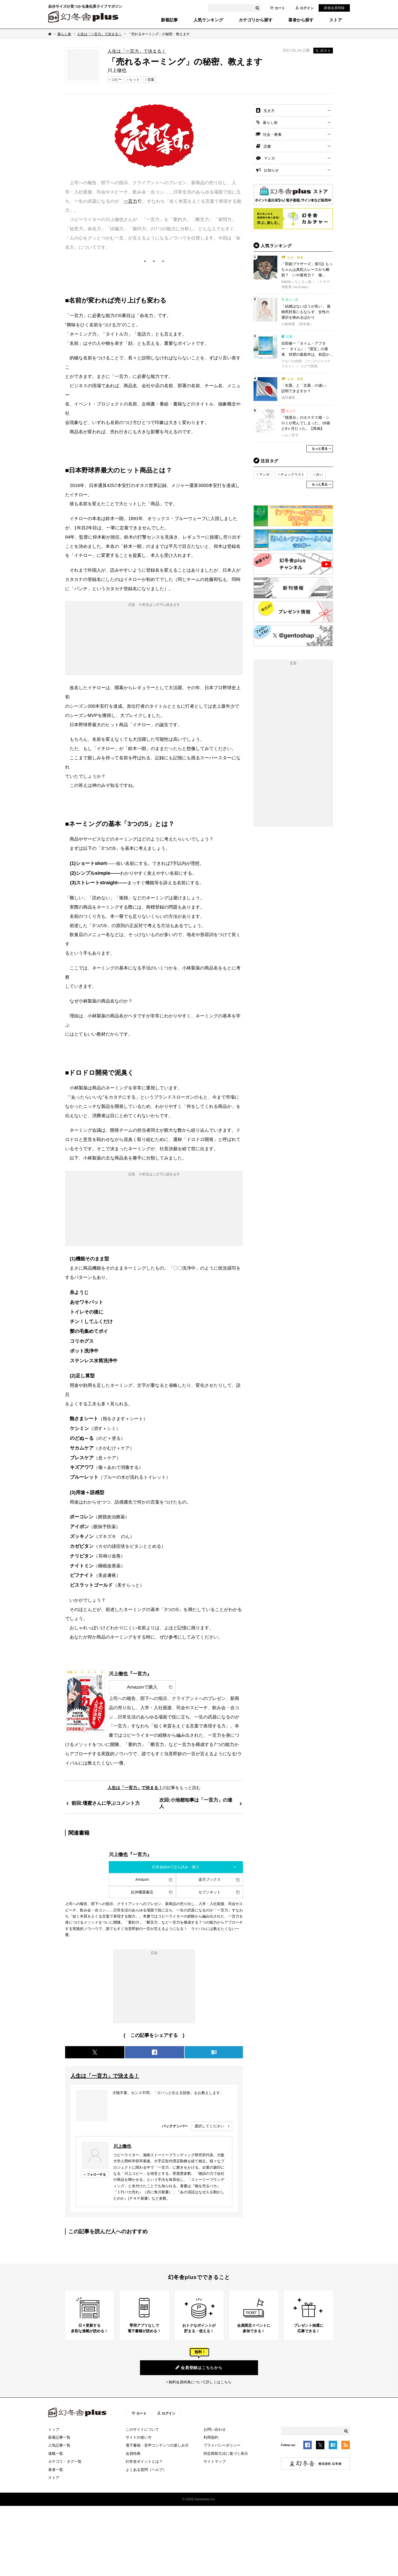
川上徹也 (122, 2146)
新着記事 (169, 20)
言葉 (150, 80)
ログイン (305, 8)
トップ (53, 2429)
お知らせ (271, 170)
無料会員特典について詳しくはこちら (200, 2382)
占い (319, 474)
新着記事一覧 (59, 2437)
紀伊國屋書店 (142, 1892)
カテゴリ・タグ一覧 (65, 2461)
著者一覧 (55, 2469)
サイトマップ (214, 2461)
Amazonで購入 (142, 1687)
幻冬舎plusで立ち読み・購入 (176, 1867)
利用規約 (210, 2437)
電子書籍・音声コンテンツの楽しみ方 (157, 2445)
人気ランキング (208, 20)
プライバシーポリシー (222, 2445)
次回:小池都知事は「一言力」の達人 (195, 1803)
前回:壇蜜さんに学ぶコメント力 (105, 1803)
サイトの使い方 (139, 2437)
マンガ (269, 158)
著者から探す (301, 20)
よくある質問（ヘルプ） (146, 2469)
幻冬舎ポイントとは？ (144, 2461)
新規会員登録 (334, 8)
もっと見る (320, 448)
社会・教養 (272, 134)
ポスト (323, 50)
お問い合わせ (214, 2429)
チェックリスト (293, 474)
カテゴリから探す (256, 20)
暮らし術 (64, 34)
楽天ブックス (209, 1879)
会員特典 (133, 2453)
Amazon (142, 1879)
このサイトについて (142, 2429)
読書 (267, 146)
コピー (116, 80)
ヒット (134, 80)
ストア (335, 20)
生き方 (269, 111)
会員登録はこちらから (198, 2367)
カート (277, 8)
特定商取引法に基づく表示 (225, 2453)
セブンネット (209, 1892)
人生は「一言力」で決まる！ (99, 34)
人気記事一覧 (59, 2445)
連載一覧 (55, 2453)
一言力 (130, 201)
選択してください (209, 2126)
